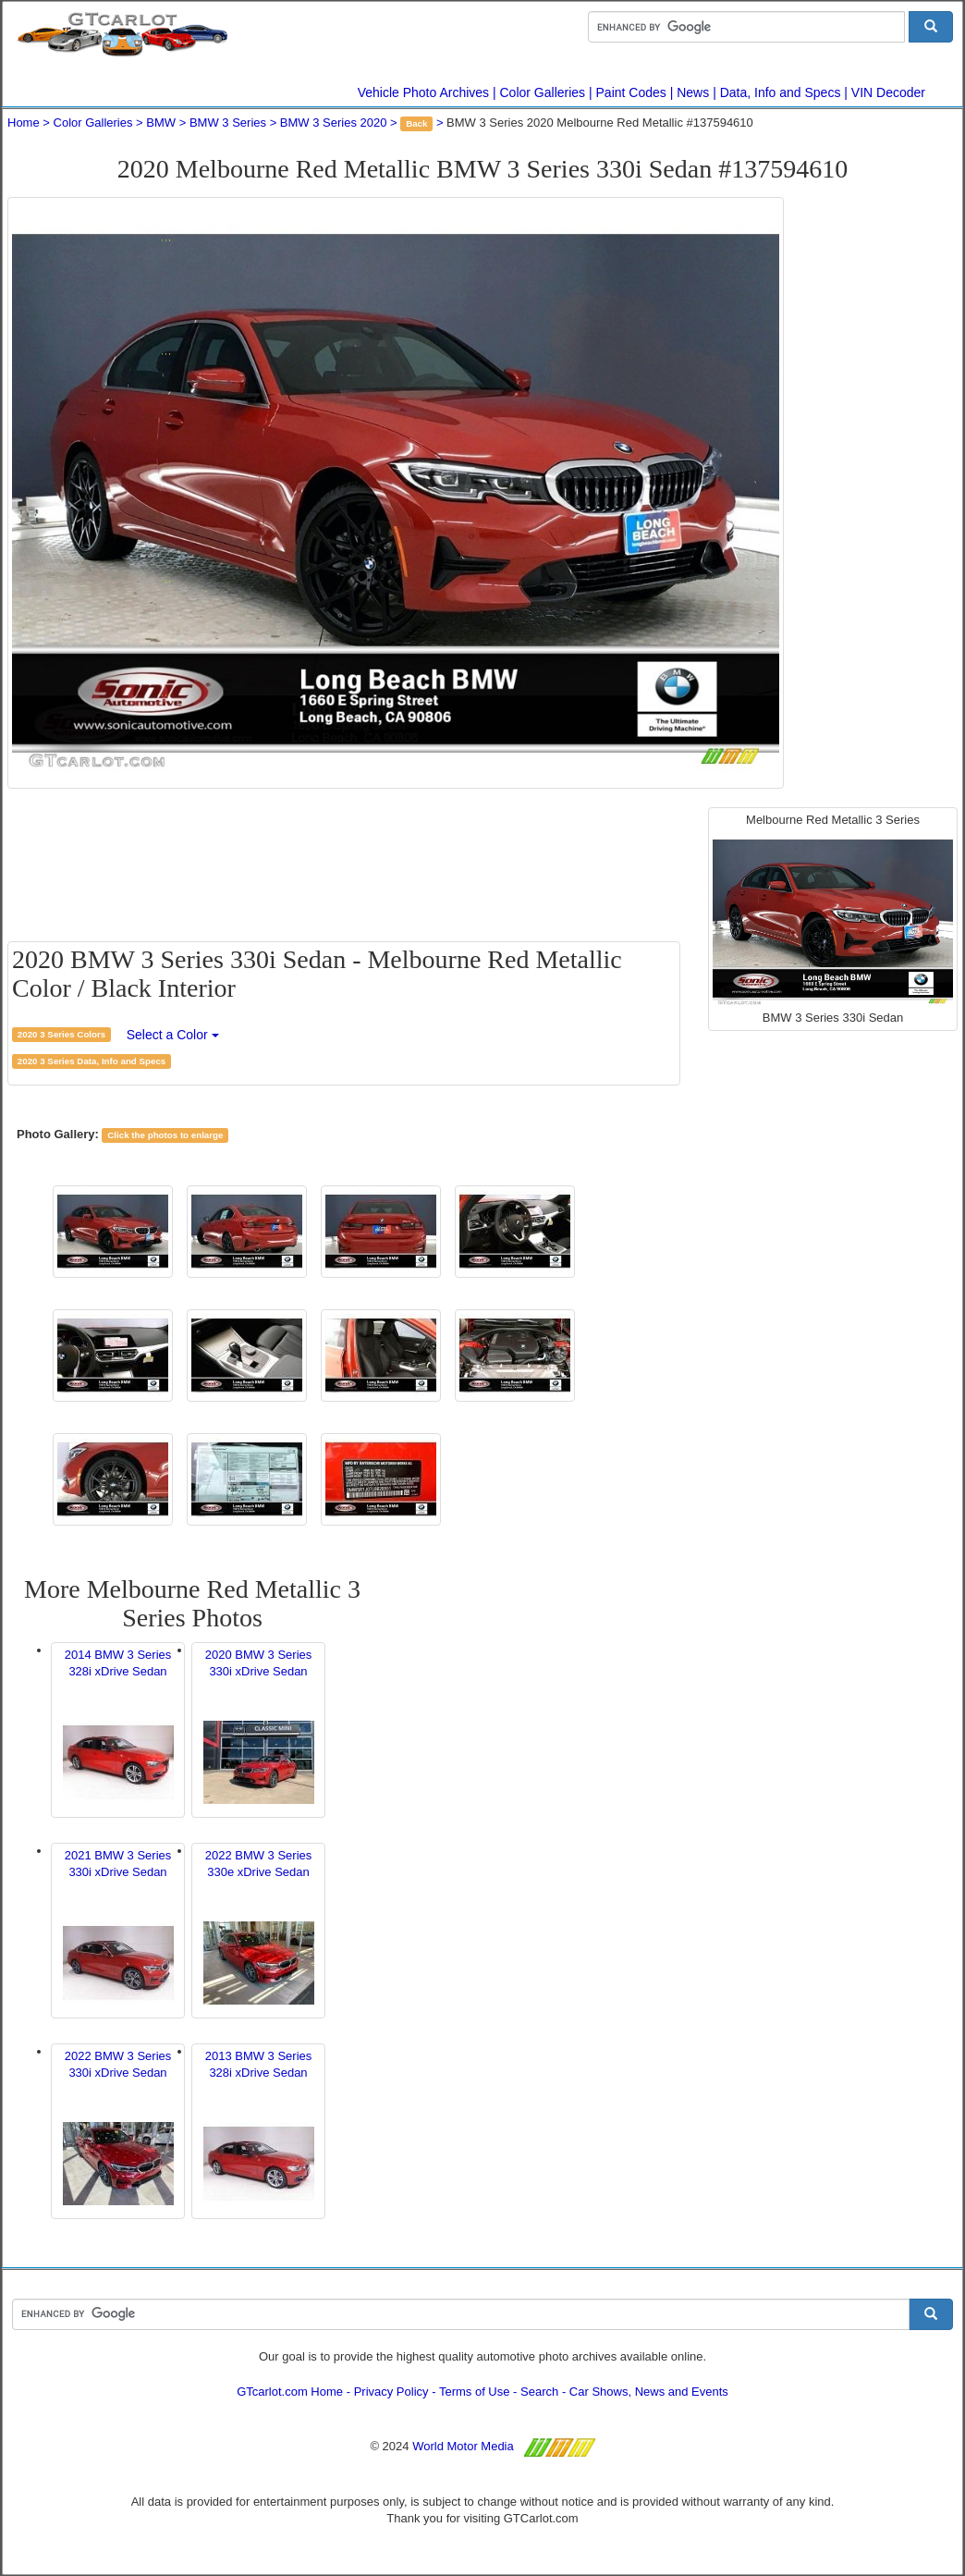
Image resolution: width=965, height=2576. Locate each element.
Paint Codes (631, 92)
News (693, 92)
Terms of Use (474, 2391)
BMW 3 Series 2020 (333, 122)
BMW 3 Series (227, 122)
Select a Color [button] (173, 1034)
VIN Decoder (888, 92)
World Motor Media (463, 2446)
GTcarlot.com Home (290, 2391)
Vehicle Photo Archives (423, 92)
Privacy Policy (391, 2391)
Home (23, 122)
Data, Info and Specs (780, 92)
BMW (161, 122)
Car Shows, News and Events (648, 2391)
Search (539, 2391)
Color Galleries (543, 92)
